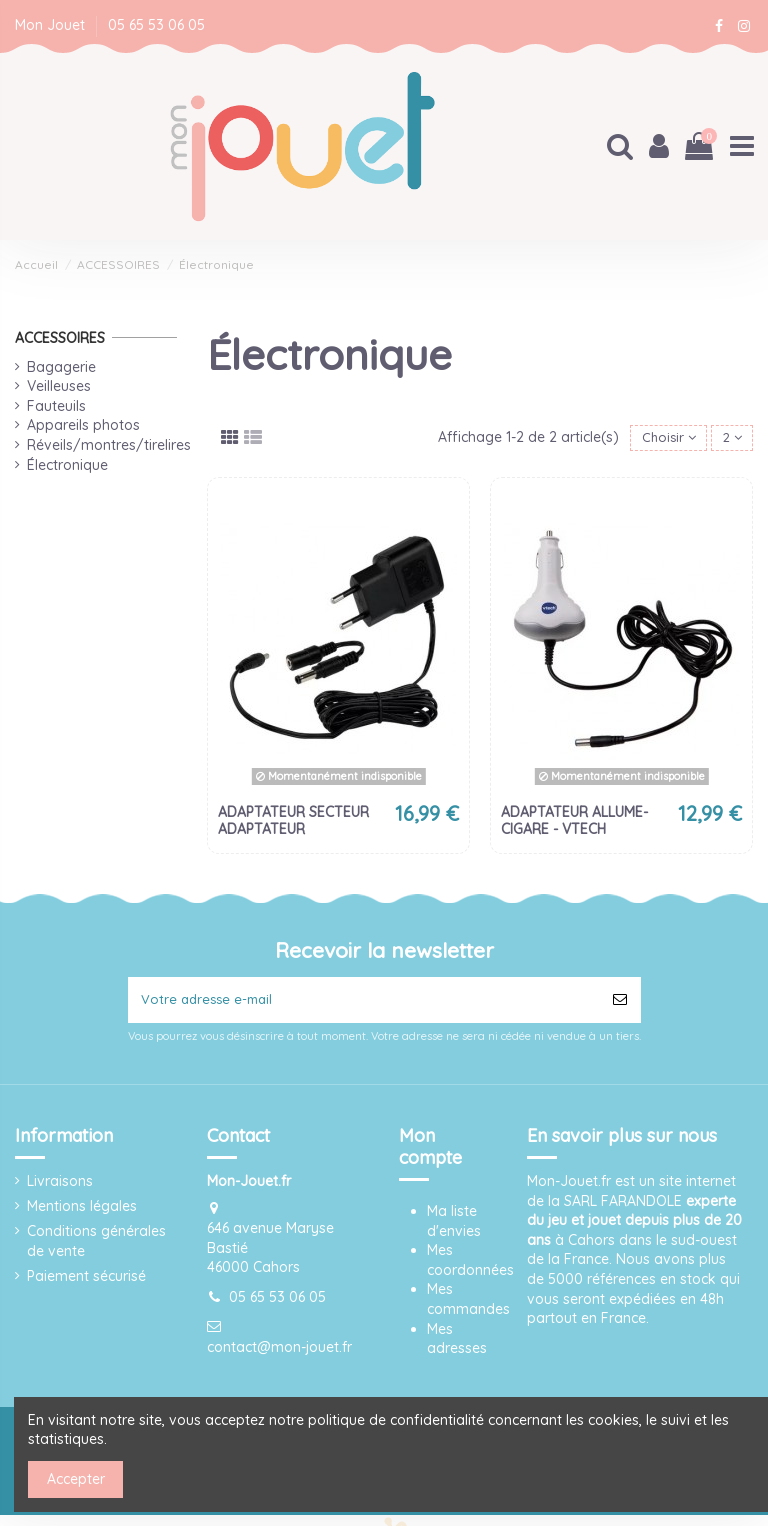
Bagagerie (61, 365)
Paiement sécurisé (86, 1280)
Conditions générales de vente (96, 1246)
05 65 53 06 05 (156, 25)
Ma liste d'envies (454, 1225)
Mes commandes (468, 1303)
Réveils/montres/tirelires (109, 444)
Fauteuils (56, 404)
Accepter (76, 1479)
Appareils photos (83, 424)
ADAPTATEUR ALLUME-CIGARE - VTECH (574, 820)
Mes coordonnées (470, 1264)
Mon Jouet (52, 25)
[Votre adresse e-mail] (363, 1002)
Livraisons (60, 1185)
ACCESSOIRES (60, 336)
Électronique (67, 463)
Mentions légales (82, 1210)
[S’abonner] (620, 1002)
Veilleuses (59, 385)
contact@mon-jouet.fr (279, 1351)
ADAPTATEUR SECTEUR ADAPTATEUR (293, 820)
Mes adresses (457, 1343)
